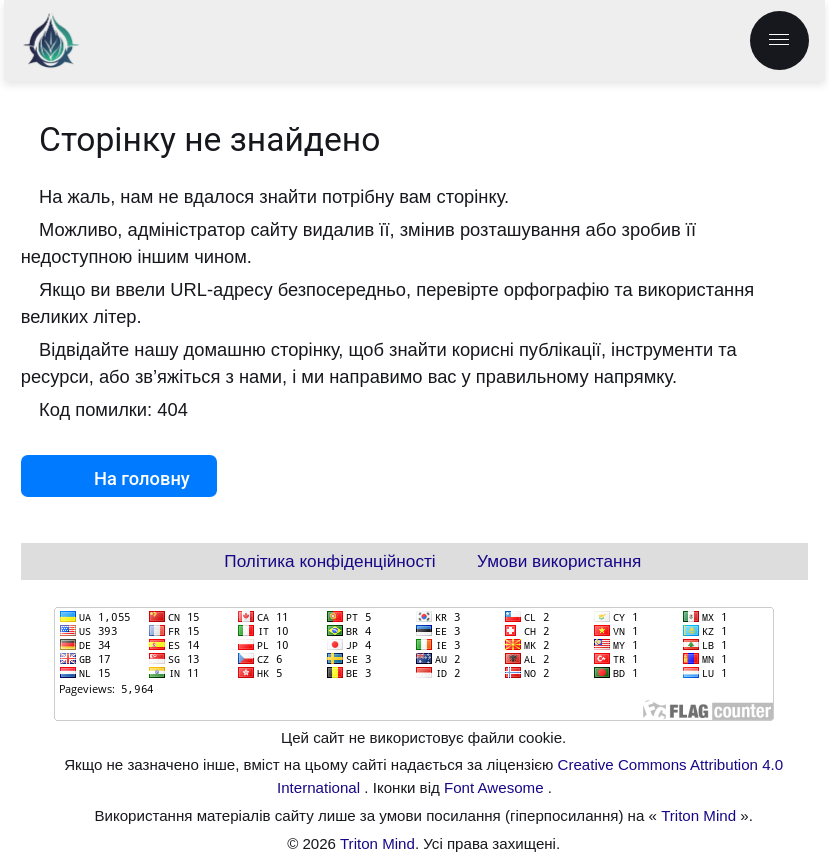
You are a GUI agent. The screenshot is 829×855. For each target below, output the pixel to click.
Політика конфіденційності (329, 561)
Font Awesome (496, 787)
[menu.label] (779, 40)
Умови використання (559, 561)
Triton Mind (698, 815)
